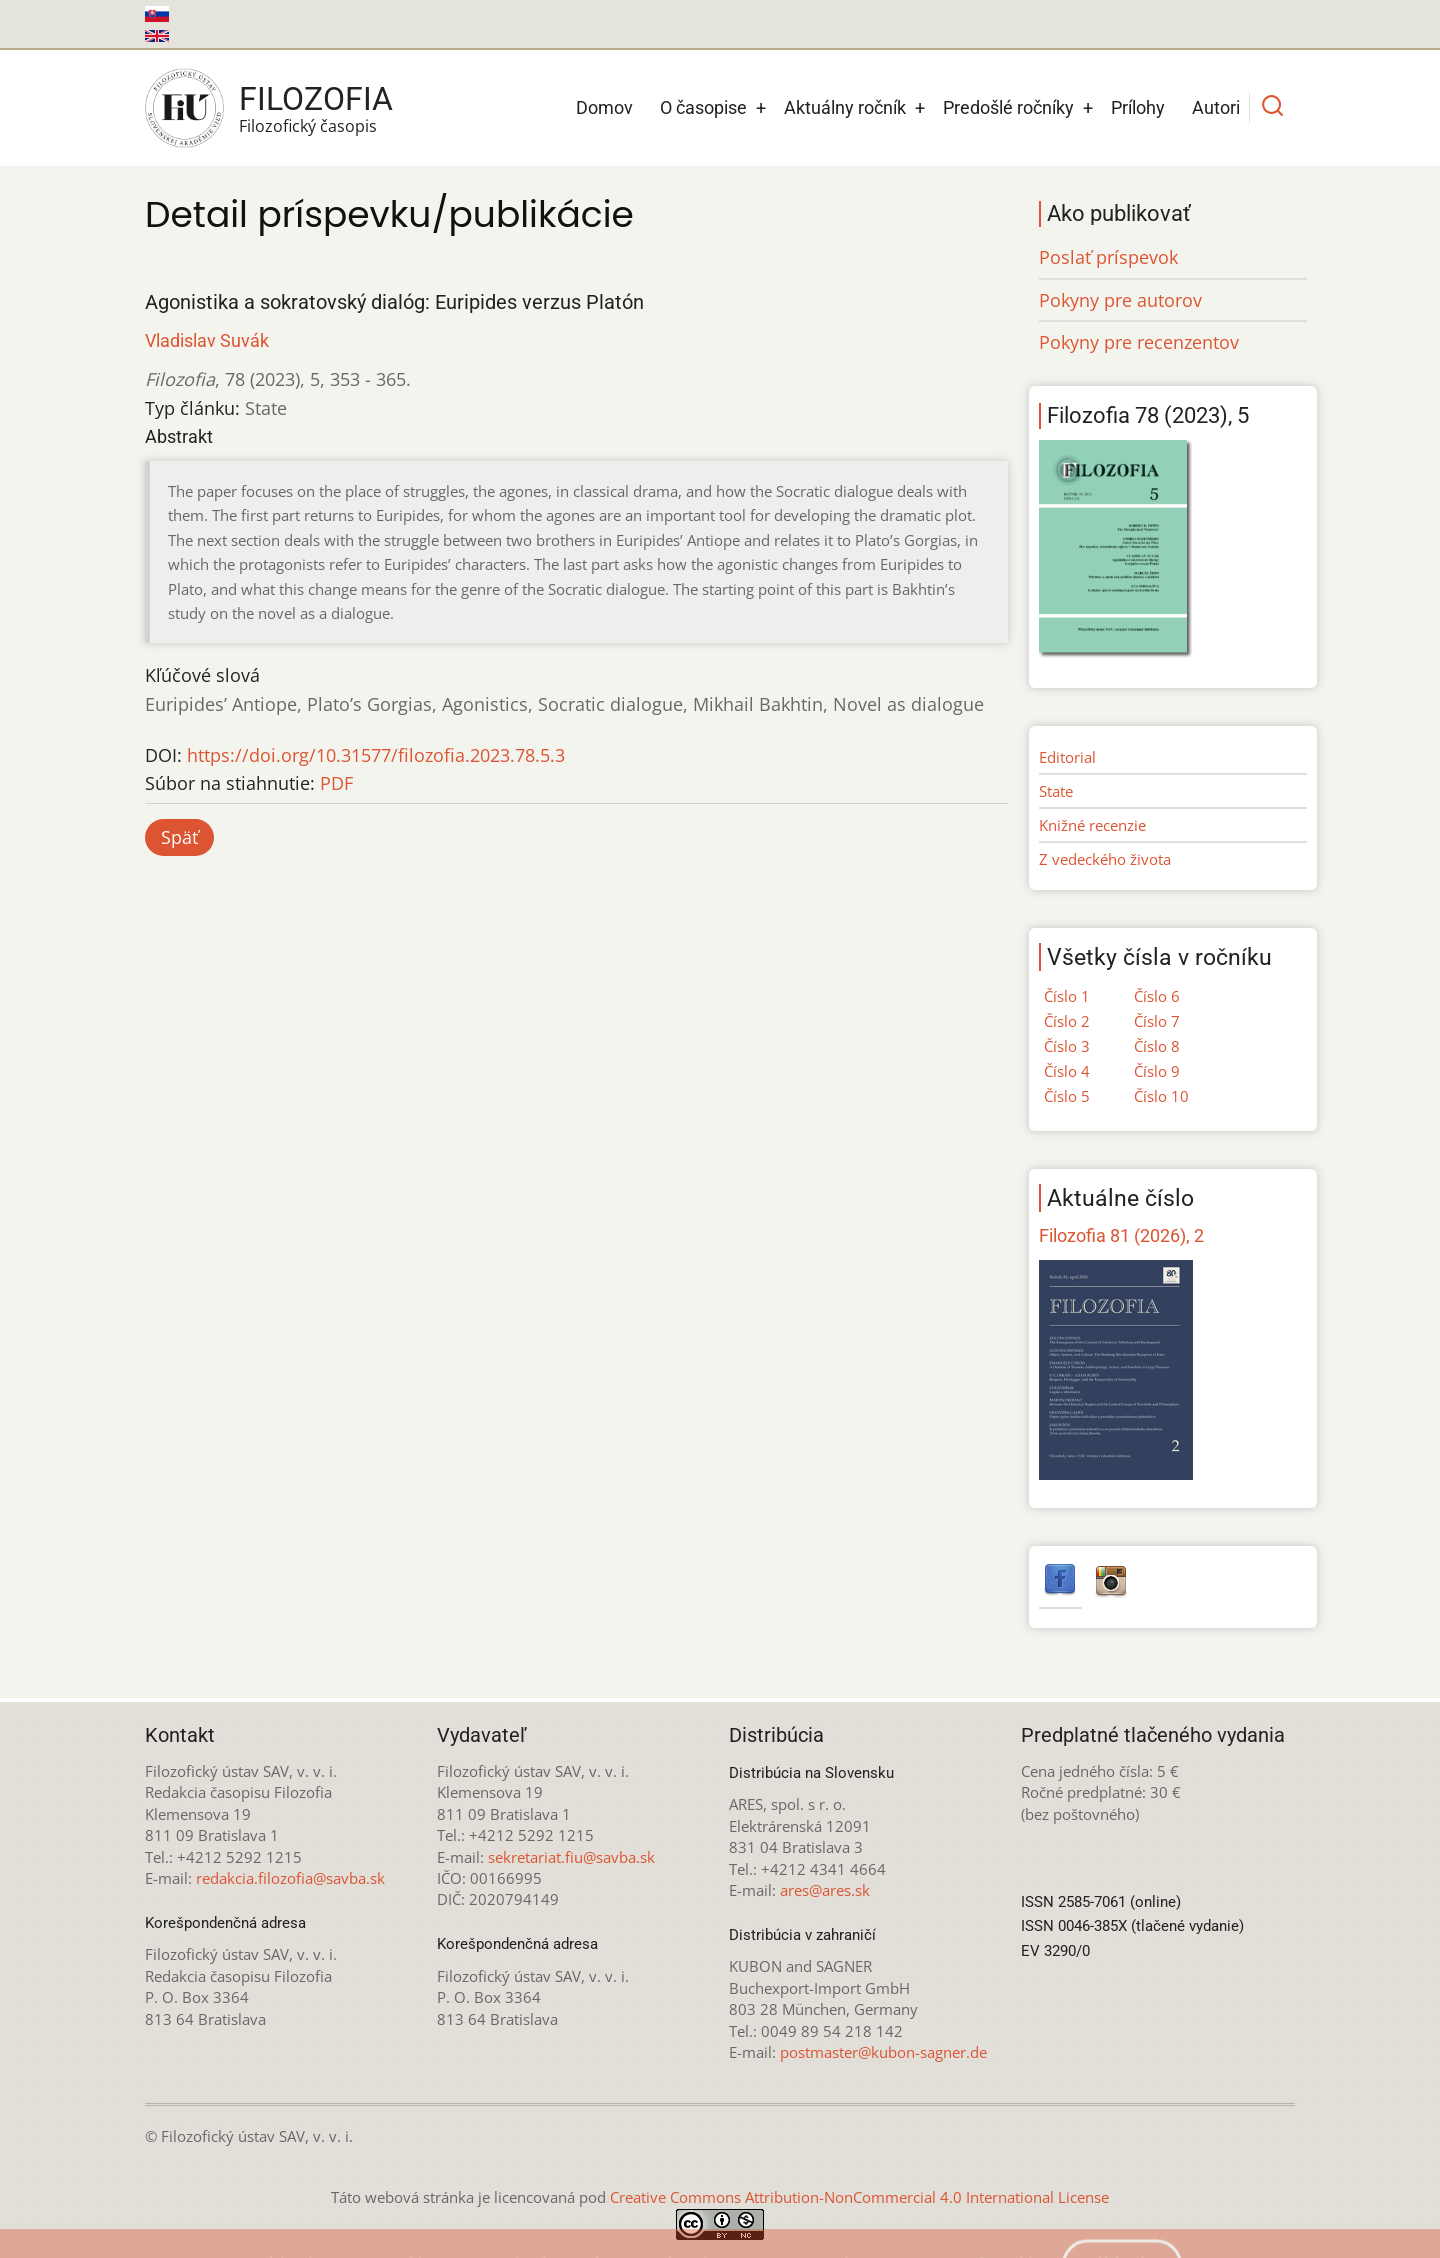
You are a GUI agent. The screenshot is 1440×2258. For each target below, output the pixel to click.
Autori (1216, 107)
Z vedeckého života (1105, 859)
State (1056, 791)
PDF (336, 783)
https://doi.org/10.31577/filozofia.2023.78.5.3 (376, 755)
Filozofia (316, 99)
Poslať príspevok (1108, 257)
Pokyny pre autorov (1120, 300)
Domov (604, 107)
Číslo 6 (1157, 996)
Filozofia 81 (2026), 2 (1121, 1235)
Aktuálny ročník (845, 107)
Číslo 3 (1067, 1046)
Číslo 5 (1067, 1096)
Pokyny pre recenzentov (1139, 342)
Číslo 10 (1161, 1096)
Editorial (1067, 757)
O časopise (703, 107)
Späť (179, 837)
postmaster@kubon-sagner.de (883, 2052)
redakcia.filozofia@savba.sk (290, 1878)
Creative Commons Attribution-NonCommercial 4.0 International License (859, 2197)
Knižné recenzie (1092, 825)
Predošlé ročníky (1008, 107)
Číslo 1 (1067, 996)
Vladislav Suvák (207, 340)
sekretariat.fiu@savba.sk (571, 1857)
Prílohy (1138, 107)
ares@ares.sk (825, 1890)
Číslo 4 (1067, 1071)
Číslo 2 (1067, 1021)
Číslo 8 (1157, 1046)
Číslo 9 (1157, 1071)
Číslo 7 (1157, 1021)
